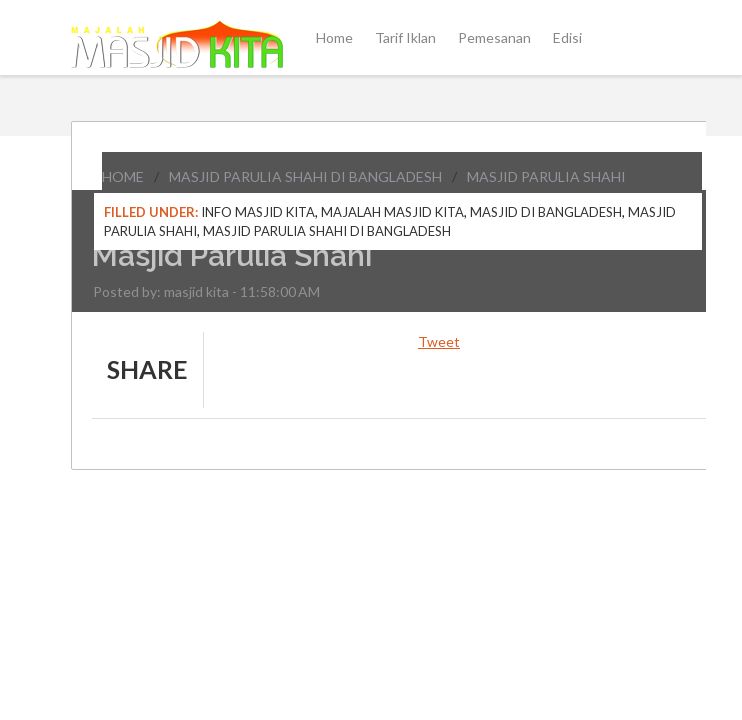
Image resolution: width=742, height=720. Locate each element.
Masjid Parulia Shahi (546, 176)
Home (334, 38)
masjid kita (196, 291)
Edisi (567, 38)
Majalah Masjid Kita (392, 212)
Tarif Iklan (405, 38)
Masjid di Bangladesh (546, 212)
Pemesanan (494, 38)
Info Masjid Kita (258, 212)
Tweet (439, 341)
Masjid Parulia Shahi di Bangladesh (305, 176)
